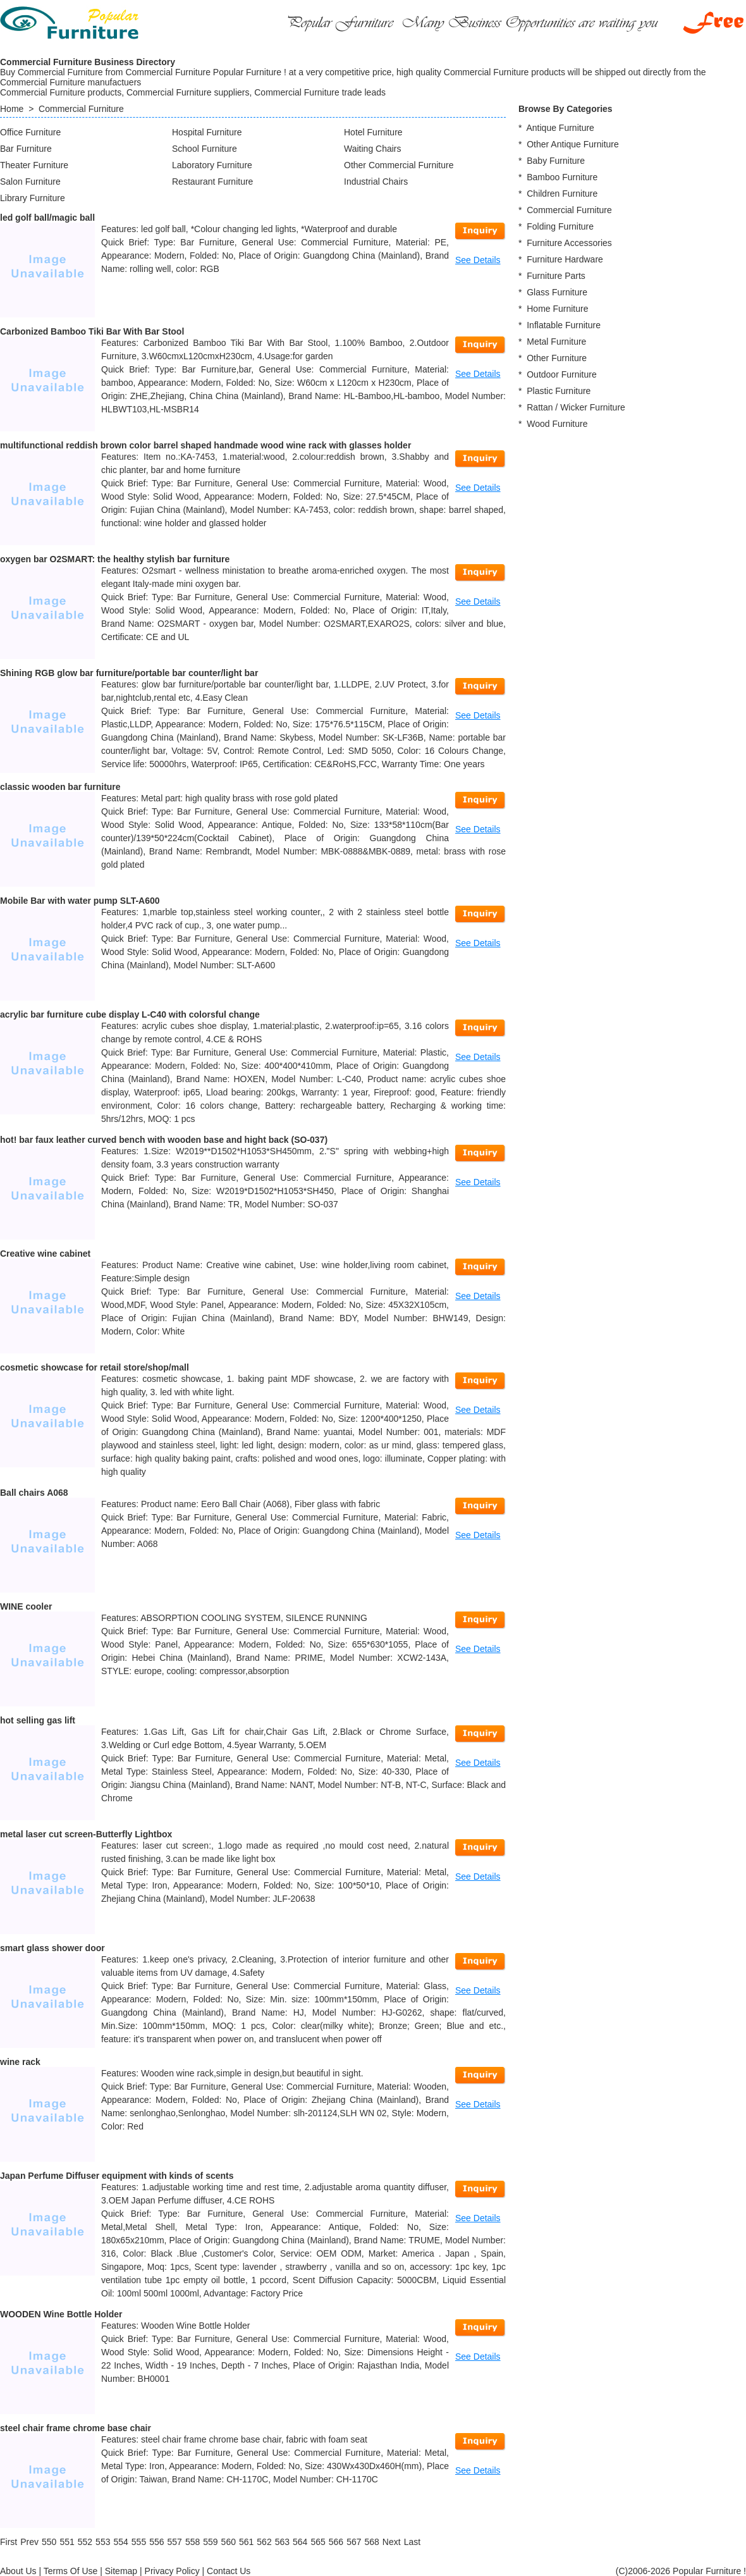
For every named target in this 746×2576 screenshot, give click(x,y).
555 (138, 2542)
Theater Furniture (34, 165)
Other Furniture (557, 358)
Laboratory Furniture (212, 165)
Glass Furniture (557, 292)
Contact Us (228, 2571)
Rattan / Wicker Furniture (576, 407)
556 (156, 2542)
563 (282, 2542)
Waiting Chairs (372, 149)
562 (264, 2542)
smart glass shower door (52, 1948)
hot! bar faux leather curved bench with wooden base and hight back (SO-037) (163, 1140)
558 (192, 2542)
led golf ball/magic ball (47, 218)
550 (49, 2542)
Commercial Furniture (81, 109)
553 (102, 2542)
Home (11, 109)
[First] (8, 2542)
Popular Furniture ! (709, 2571)
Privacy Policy (172, 2571)
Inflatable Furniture (564, 325)
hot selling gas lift (37, 1720)
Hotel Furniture (373, 132)
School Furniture (204, 149)
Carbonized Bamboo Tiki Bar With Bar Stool (92, 331)
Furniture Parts (556, 276)
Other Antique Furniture (573, 144)
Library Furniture (32, 198)
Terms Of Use (71, 2571)
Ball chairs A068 (34, 1493)
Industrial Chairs (376, 181)
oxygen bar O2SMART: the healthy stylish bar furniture (114, 559)
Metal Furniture (556, 341)
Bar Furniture (26, 149)
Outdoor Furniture (562, 374)
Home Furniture (557, 309)
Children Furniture (562, 193)
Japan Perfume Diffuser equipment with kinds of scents (117, 2176)
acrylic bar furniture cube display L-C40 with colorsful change (130, 1014)
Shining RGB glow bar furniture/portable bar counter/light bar (129, 673)
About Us (18, 2571)
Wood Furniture (557, 424)
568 (371, 2542)
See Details (478, 260)
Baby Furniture (556, 161)
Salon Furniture (30, 181)
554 (120, 2542)
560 (228, 2542)
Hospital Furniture (207, 132)
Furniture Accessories (569, 243)
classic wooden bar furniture (60, 787)
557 (175, 2542)
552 (85, 2542)
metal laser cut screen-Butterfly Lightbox (86, 1834)
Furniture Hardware (565, 259)
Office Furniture (30, 132)
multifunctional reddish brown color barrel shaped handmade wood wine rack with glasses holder (205, 445)
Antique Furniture (560, 128)
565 (317, 2542)
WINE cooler (26, 1606)
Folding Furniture (560, 226)
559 (210, 2542)
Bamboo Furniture (562, 177)
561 (246, 2542)
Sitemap (121, 2571)
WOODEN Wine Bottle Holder (61, 2314)
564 (300, 2542)
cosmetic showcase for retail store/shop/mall (94, 1367)
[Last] (412, 2542)
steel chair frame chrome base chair (75, 2428)
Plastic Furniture (558, 391)
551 (66, 2542)
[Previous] (29, 2542)
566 (336, 2542)
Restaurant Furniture (212, 181)
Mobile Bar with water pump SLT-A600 (80, 901)
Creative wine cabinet (45, 1253)
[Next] (391, 2542)
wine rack (20, 2062)
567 (353, 2542)
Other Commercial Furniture (399, 165)
